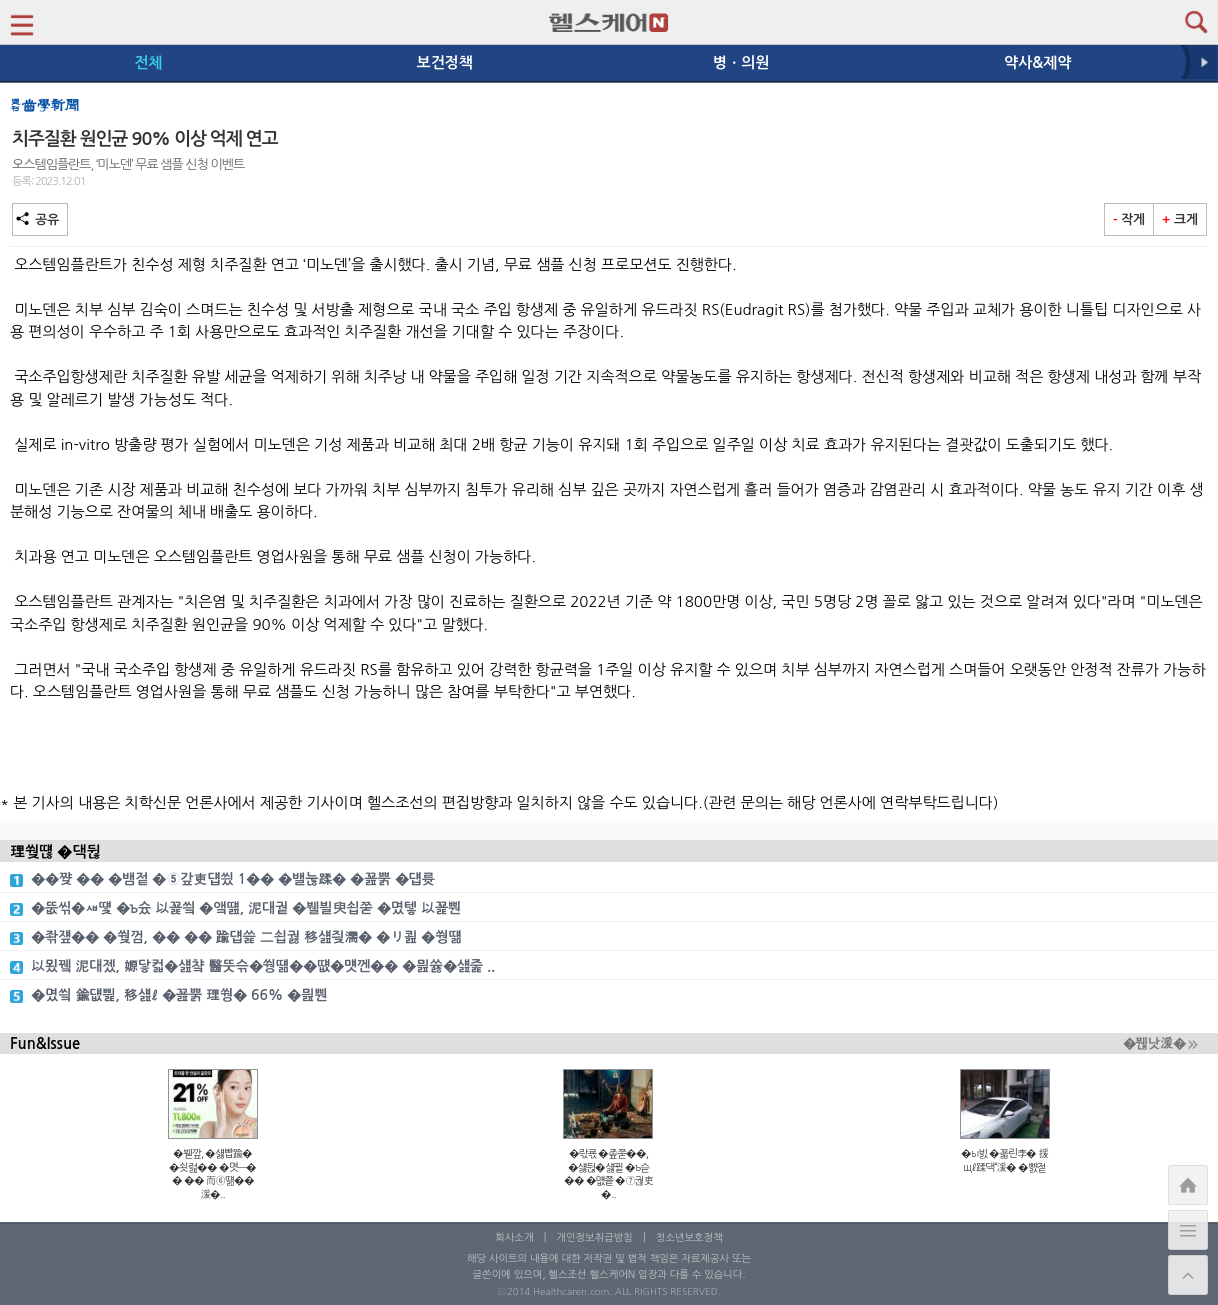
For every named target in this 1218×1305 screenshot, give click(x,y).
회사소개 (514, 1237)
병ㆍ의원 (741, 62)
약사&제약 (1037, 62)
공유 (40, 219)
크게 (1180, 219)
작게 (1129, 219)
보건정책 (445, 62)
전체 (148, 62)
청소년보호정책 (689, 1237)
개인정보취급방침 (594, 1237)
